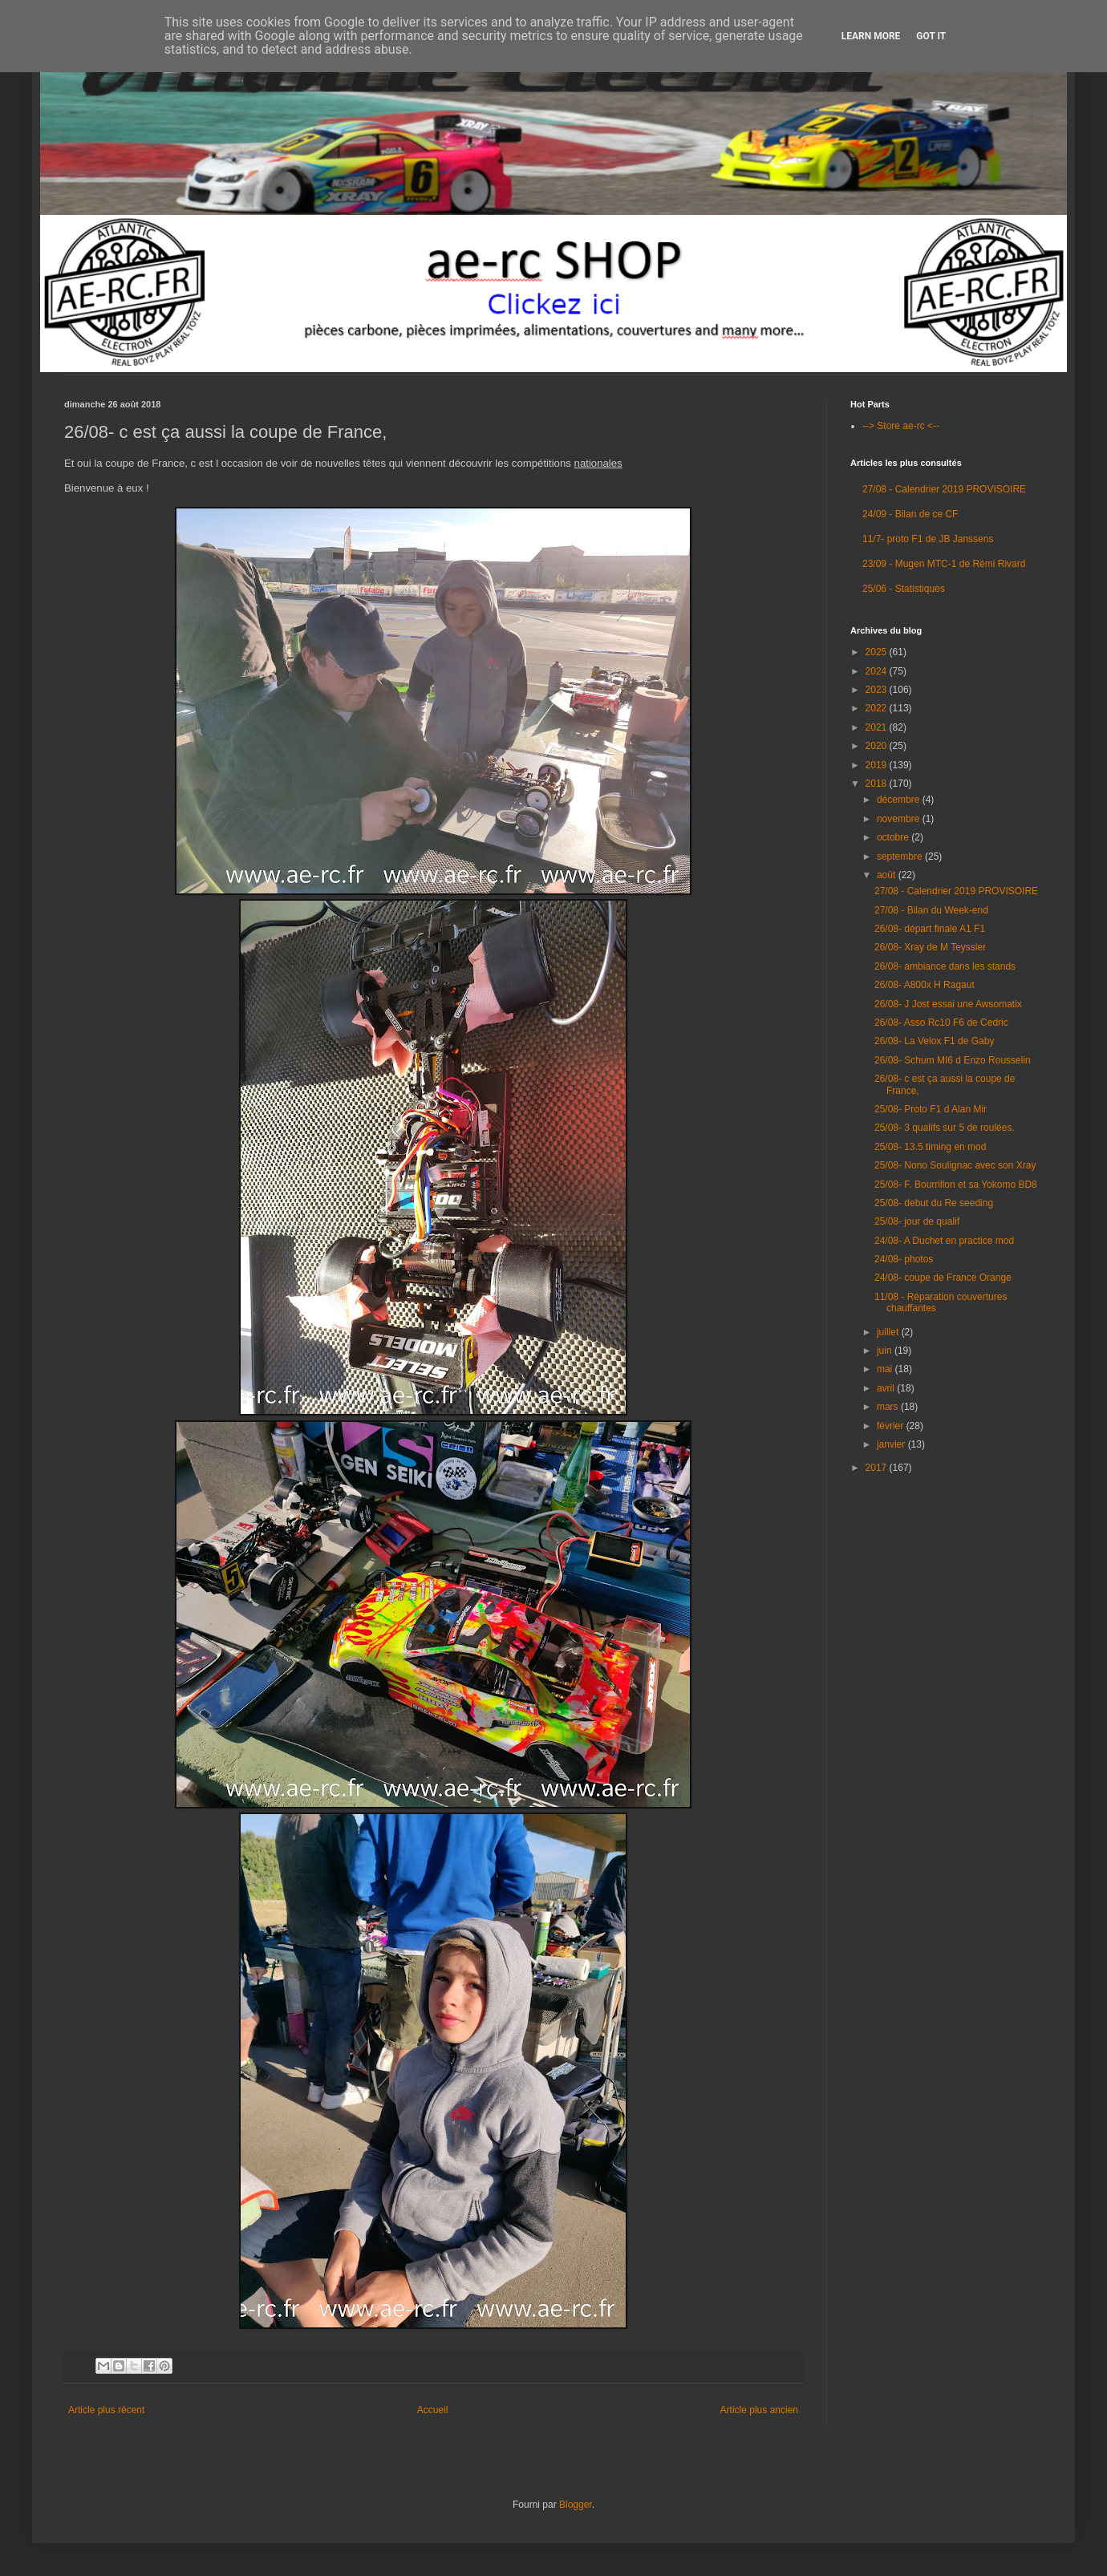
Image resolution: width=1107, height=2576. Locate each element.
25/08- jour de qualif (916, 1221)
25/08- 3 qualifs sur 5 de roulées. (944, 1127)
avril (887, 1388)
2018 (878, 783)
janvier (892, 1444)
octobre (894, 837)
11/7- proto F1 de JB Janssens (927, 539)
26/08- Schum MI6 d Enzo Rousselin (952, 1060)
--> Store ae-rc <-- (900, 425)
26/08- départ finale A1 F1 (929, 928)
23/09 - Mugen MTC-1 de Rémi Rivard (943, 563)
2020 (878, 745)
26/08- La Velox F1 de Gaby (934, 1041)
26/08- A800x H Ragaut (924, 984)
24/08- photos (903, 1259)
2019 (878, 765)
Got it (931, 36)
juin (885, 1350)
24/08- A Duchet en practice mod (944, 1240)
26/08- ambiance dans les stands (945, 966)
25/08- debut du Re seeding (933, 1203)
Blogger (575, 2504)
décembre (899, 799)
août (887, 875)
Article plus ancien (759, 2410)
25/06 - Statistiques (903, 588)
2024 (878, 671)
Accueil (432, 2410)
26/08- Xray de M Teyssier (930, 947)
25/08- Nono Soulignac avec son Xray (955, 1165)
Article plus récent (106, 2410)
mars (889, 1406)
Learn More (871, 36)
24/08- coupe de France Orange (943, 1277)
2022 (878, 708)
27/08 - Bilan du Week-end (931, 910)
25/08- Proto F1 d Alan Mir (930, 1109)
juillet (889, 1332)
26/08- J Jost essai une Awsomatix (948, 1004)
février (891, 1426)
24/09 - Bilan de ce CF (910, 514)
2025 (878, 652)
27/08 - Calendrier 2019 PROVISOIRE (944, 489)
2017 (878, 1467)
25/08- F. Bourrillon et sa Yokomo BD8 (955, 1184)
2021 (878, 727)
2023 (878, 689)
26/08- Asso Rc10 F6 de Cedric (941, 1022)
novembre (899, 818)
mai (886, 1369)
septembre (901, 856)
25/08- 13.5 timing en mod (930, 1146)
